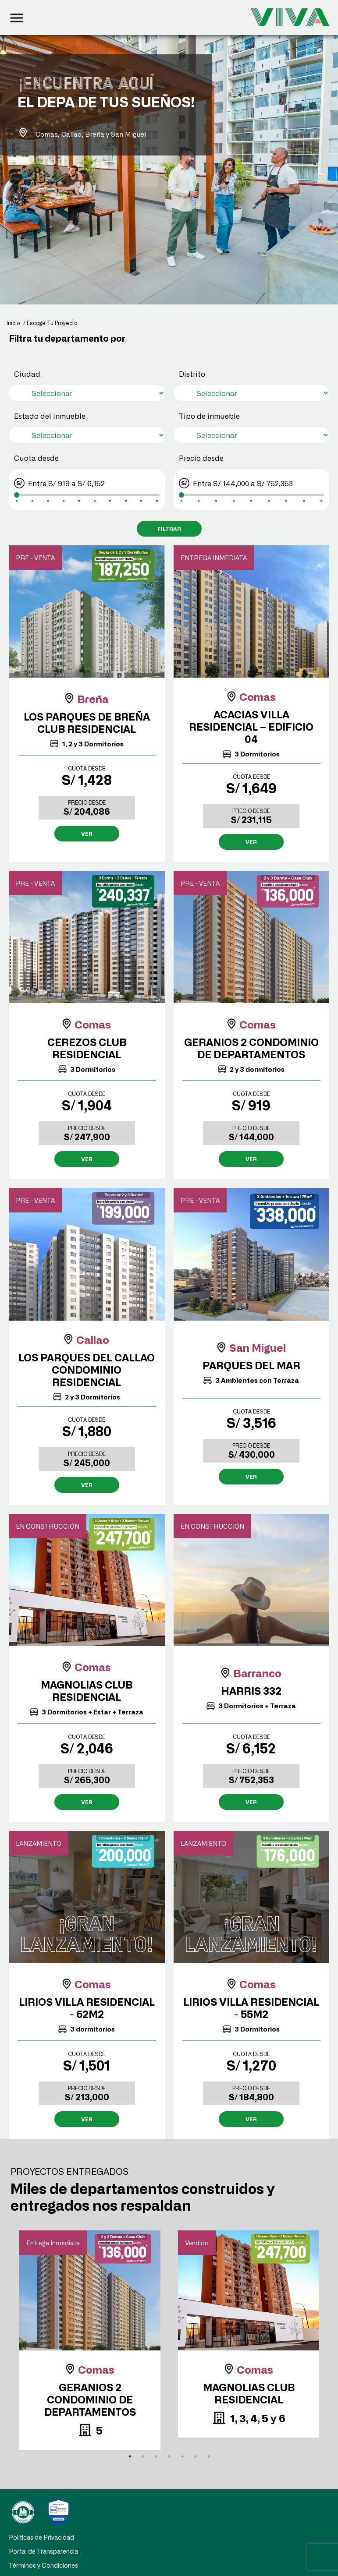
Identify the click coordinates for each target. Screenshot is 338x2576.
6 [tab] (195, 2456)
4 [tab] (169, 2456)
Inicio (13, 323)
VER (87, 833)
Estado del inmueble (49, 415)
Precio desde (201, 457)
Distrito (192, 373)
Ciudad (27, 373)
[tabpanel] (89, 2340)
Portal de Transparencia (43, 2559)
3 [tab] (156, 2456)
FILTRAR (169, 529)
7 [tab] (208, 2456)
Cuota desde (36, 457)
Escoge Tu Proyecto (52, 323)
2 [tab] (143, 2456)
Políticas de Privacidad (41, 2545)
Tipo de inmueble (209, 415)
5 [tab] (182, 2456)
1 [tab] (129, 2456)
